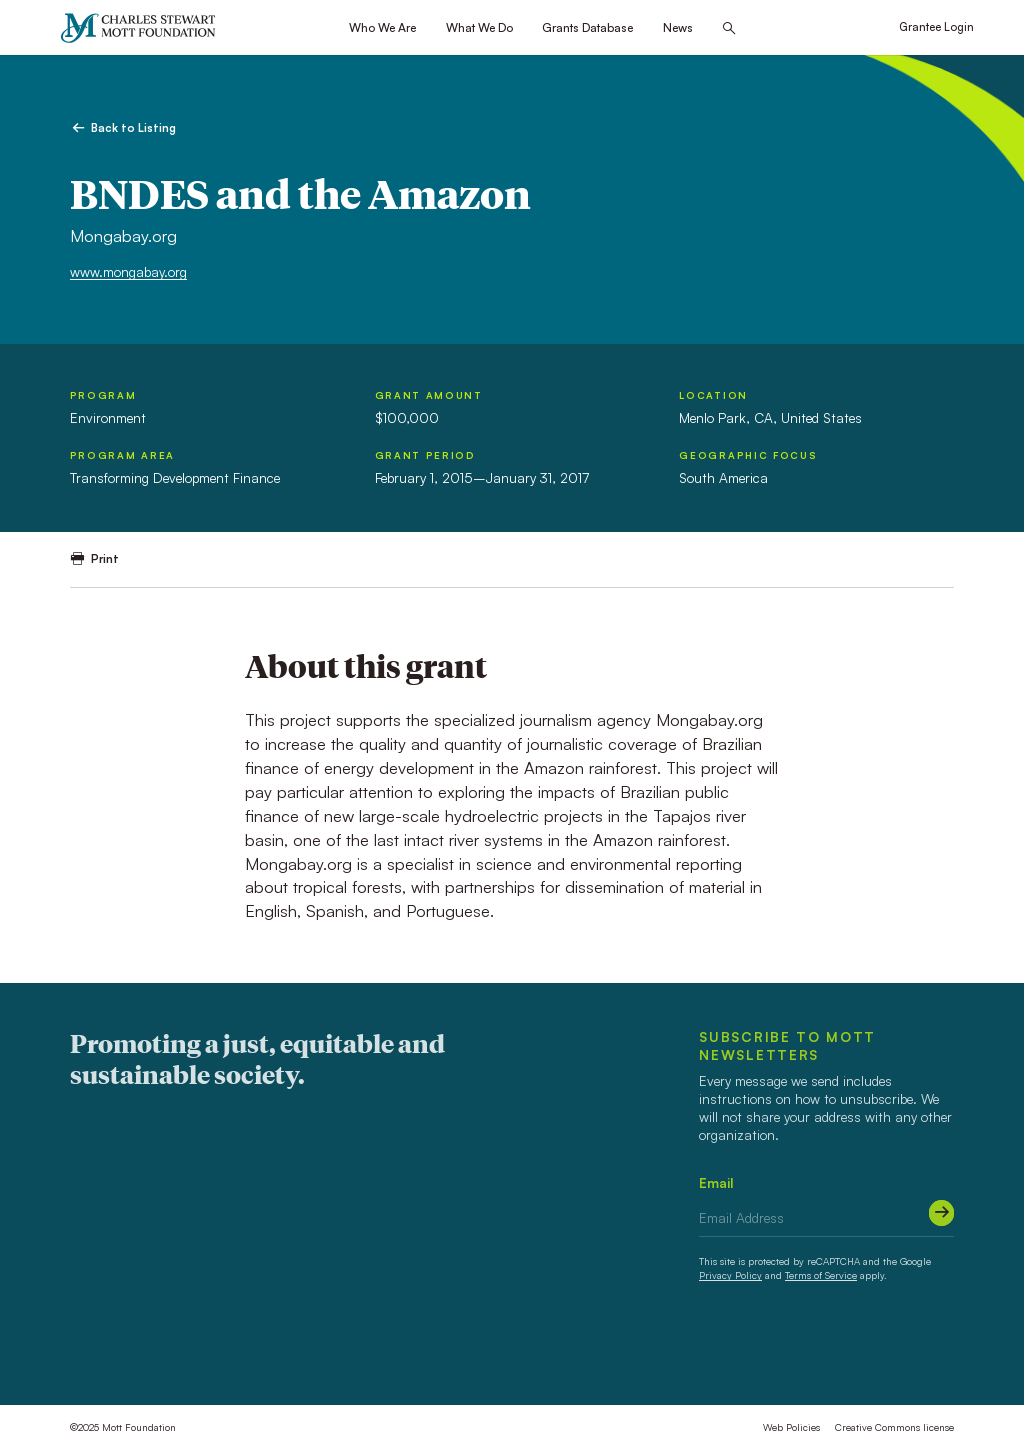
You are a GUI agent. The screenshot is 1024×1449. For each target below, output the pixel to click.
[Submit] (941, 1212)
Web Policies (791, 1427)
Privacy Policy (730, 1275)
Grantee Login (936, 27)
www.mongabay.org (128, 271)
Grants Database (587, 27)
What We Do (479, 27)
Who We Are (382, 27)
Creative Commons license (894, 1427)
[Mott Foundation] (145, 28)
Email (716, 1182)
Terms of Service (821, 1275)
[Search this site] (729, 28)
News (678, 27)
